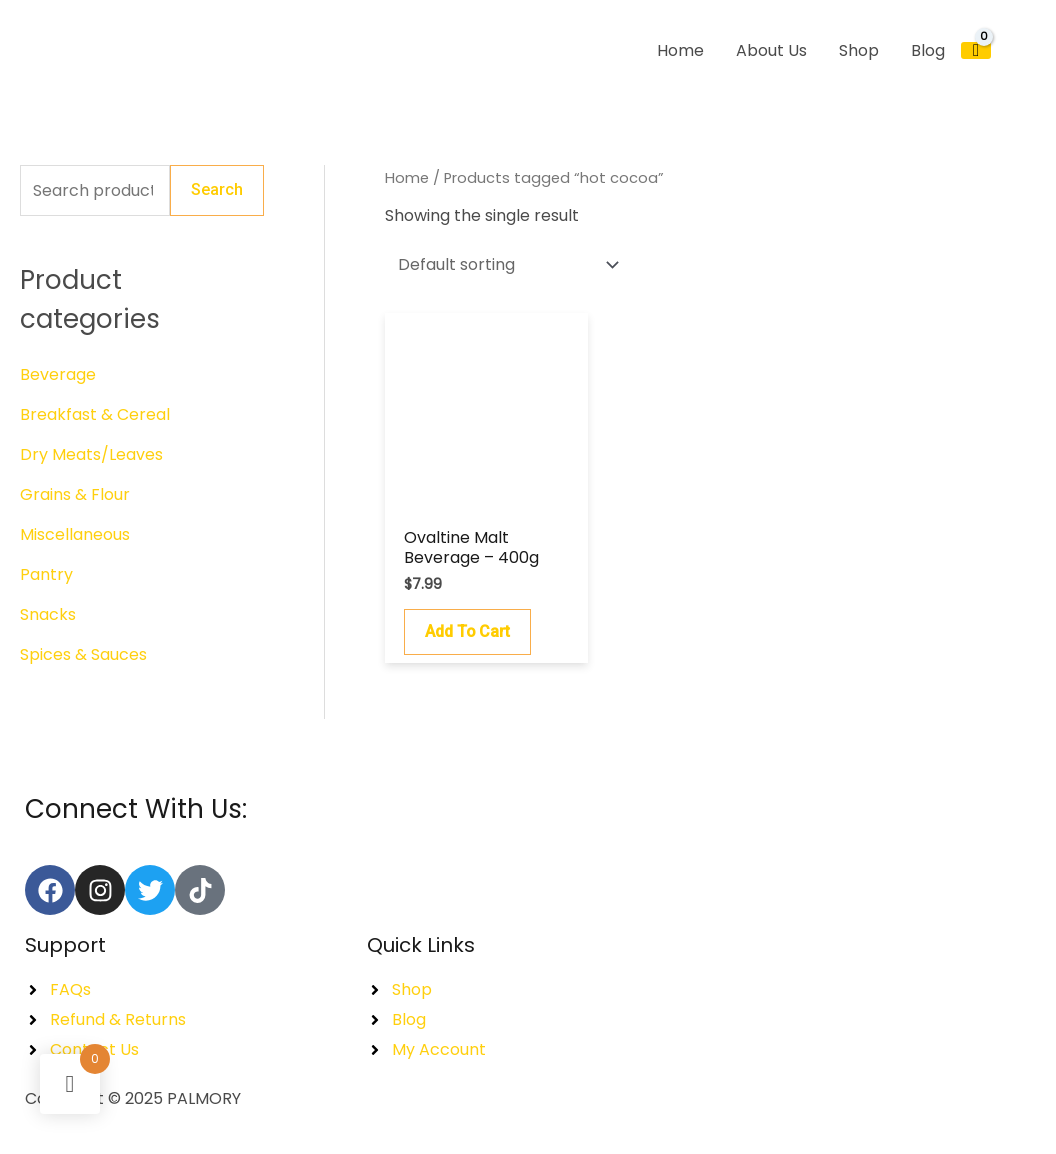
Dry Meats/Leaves (91, 454)
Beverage (58, 374)
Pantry (46, 574)
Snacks (48, 614)
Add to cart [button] (468, 631)
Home (407, 178)
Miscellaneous (75, 534)
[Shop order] (504, 264)
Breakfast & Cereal (95, 414)
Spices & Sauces (83, 654)
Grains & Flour (75, 494)
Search (217, 190)
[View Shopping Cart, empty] (976, 51)
